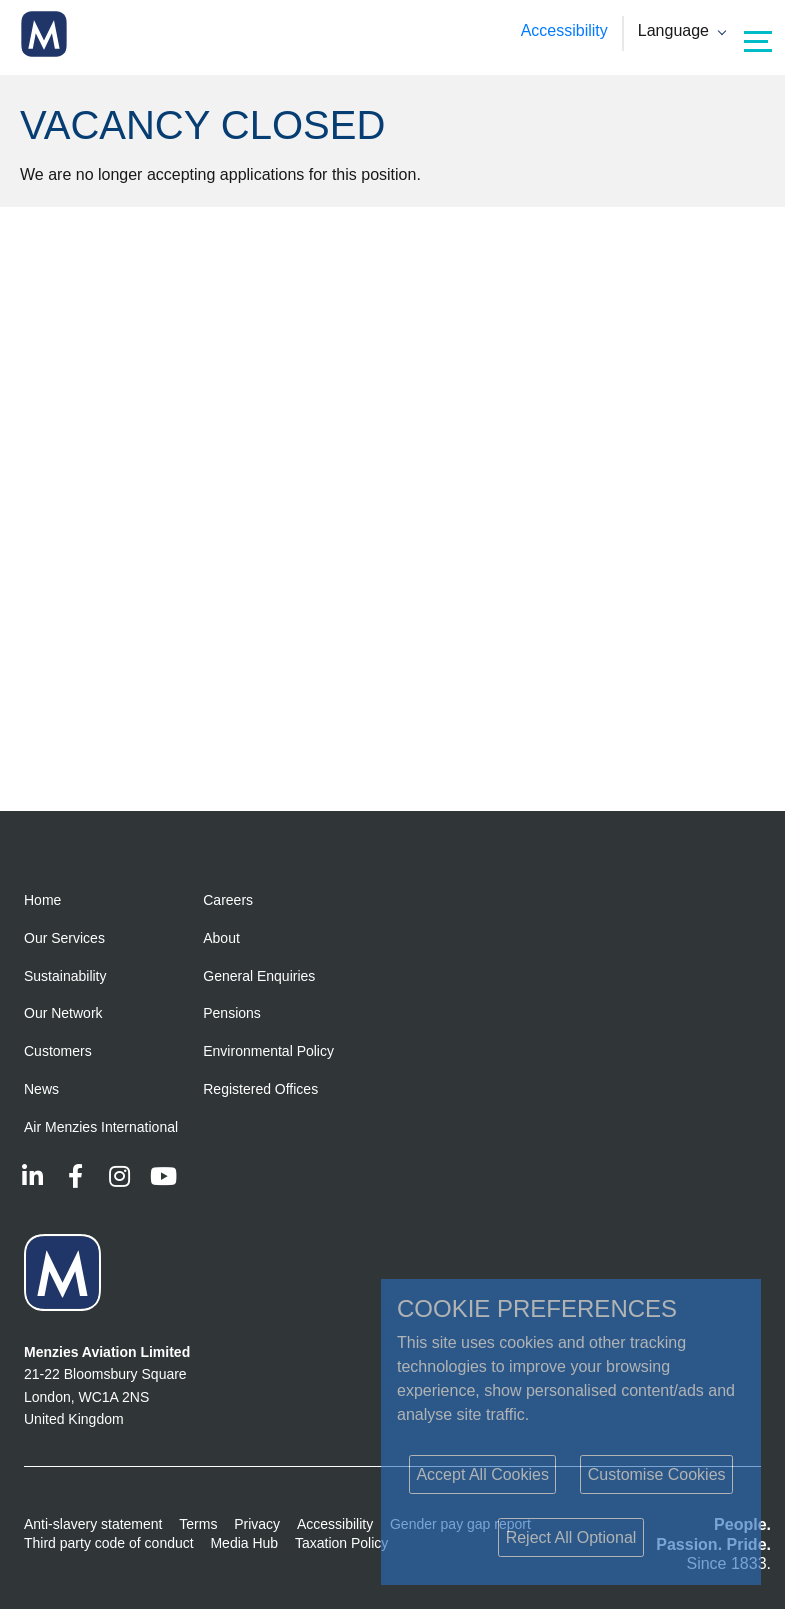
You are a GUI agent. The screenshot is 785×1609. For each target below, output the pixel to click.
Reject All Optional (571, 1537)
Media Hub (244, 1543)
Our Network (63, 1013)
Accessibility (564, 30)
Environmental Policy (268, 1051)
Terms (198, 1524)
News (41, 1089)
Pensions (232, 1013)
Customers (58, 1051)
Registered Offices (260, 1089)
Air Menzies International (101, 1127)
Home (42, 900)
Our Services (64, 938)
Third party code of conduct (109, 1543)
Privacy (257, 1524)
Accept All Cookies (482, 1474)
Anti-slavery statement (93, 1524)
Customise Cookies (657, 1474)
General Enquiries (259, 976)
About (221, 938)
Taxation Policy (341, 1543)
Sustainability (65, 976)
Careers (228, 900)
